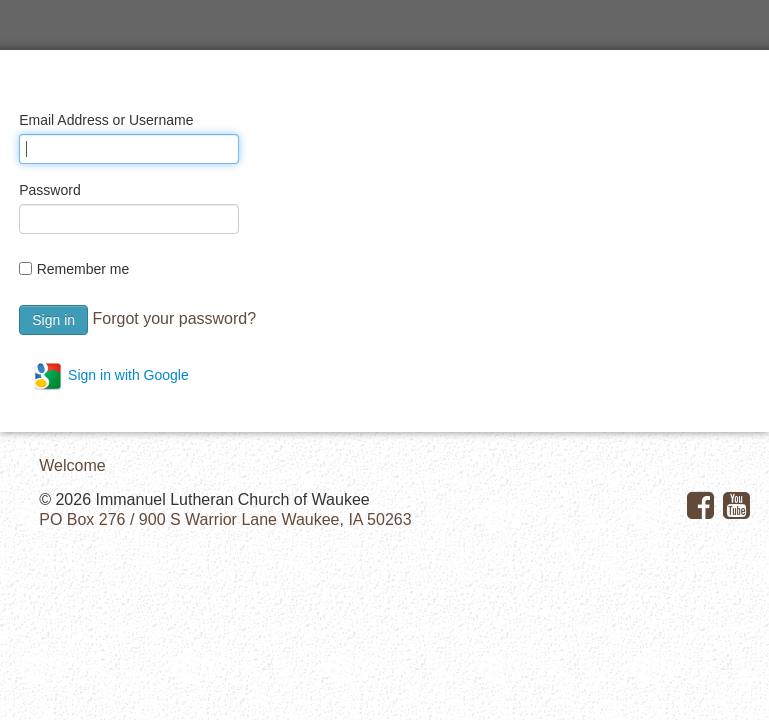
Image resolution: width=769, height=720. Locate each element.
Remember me (83, 269)
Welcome (72, 465)
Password (49, 190)
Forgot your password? (174, 318)
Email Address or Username (106, 120)
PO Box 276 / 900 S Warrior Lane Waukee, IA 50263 (225, 519)
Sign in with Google (110, 376)
